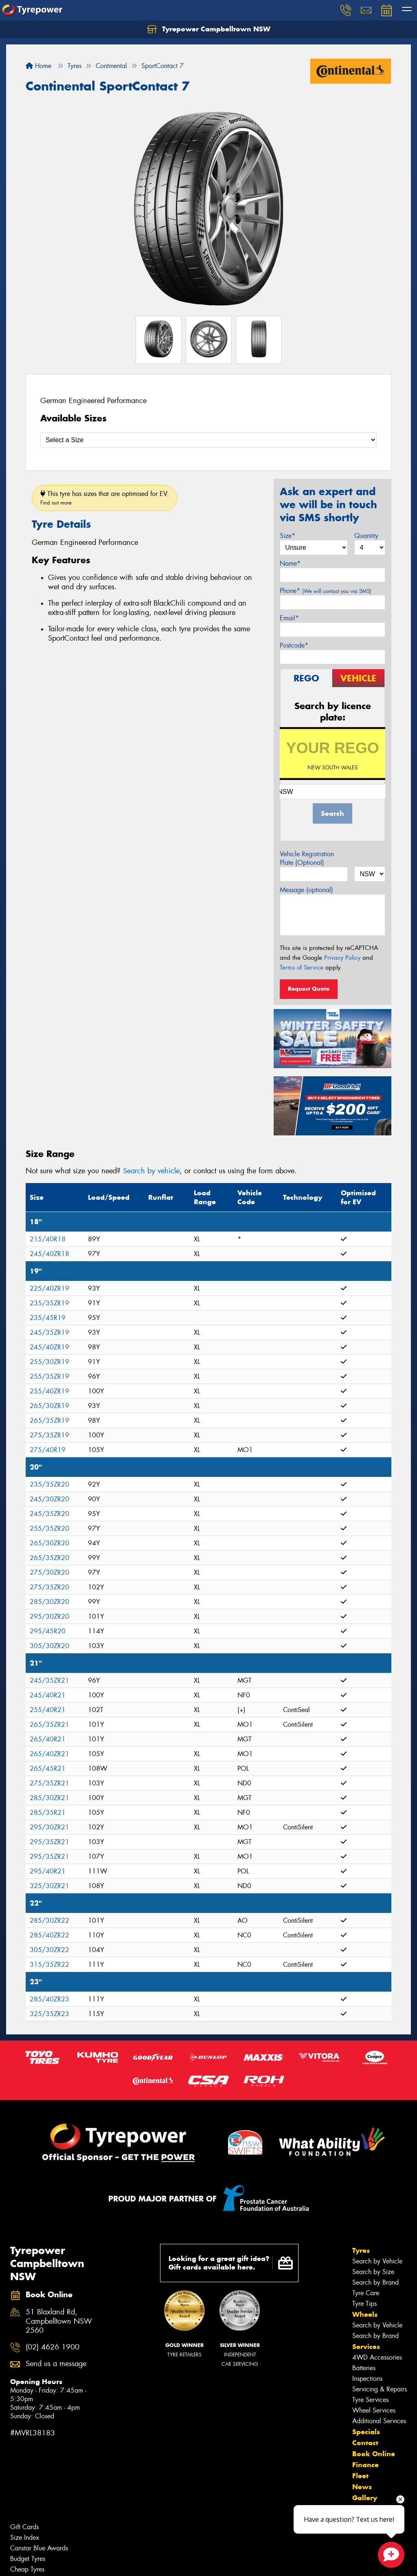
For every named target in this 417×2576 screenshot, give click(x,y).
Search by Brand (375, 2282)
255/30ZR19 (49, 1361)
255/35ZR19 (49, 1376)
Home (38, 66)
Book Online (373, 2453)
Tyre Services (370, 2399)
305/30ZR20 (49, 1646)
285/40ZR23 (49, 1999)
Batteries (363, 2368)
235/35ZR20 (49, 1484)
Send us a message (56, 2364)
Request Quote (308, 988)
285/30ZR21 (49, 1798)
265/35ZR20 (49, 1558)
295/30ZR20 (49, 1616)
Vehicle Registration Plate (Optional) (307, 858)
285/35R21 (48, 1812)
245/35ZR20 (49, 1513)
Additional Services (379, 2421)
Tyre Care (365, 2293)
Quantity (366, 535)
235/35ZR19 (49, 1303)
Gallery (364, 2497)
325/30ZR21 (49, 1886)
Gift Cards (24, 2527)
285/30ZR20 (49, 1602)
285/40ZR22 (49, 1935)
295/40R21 (48, 1871)
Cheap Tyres (27, 2569)
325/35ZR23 (49, 2014)
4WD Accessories (377, 2357)
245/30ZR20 (49, 1499)
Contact (365, 2442)
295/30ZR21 (49, 1827)
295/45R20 (48, 1631)
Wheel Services (373, 2410)
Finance (365, 2464)
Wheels (364, 2314)
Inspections (367, 2378)
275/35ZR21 (49, 1783)
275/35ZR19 (49, 1435)
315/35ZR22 (49, 1964)
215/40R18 (48, 1239)
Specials (366, 2431)
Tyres (361, 2250)
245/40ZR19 (49, 1347)
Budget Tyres (27, 2558)
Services (366, 2346)
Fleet (360, 2475)
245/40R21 (48, 1695)
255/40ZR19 (49, 1391)
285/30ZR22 (49, 1920)
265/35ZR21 (49, 1724)
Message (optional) (306, 890)
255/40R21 (48, 1710)
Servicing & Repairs (379, 2389)
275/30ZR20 (49, 1572)
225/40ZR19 (49, 1288)
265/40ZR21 (49, 1754)
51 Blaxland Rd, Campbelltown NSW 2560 (59, 2321)
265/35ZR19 (49, 1420)
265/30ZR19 (49, 1405)
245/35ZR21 (49, 1680)
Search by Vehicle (377, 2261)
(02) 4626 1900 (52, 2347)
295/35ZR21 (49, 1842)
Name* (290, 563)
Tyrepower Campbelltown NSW (208, 29)
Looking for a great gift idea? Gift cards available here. (231, 2263)
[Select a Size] (208, 439)
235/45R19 (48, 1317)
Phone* (325, 590)
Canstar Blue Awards (39, 2548)
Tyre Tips (364, 2303)
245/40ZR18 (49, 1253)
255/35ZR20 (49, 1528)
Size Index (24, 2537)
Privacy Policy (342, 958)
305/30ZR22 (49, 1950)
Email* (289, 618)
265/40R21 (48, 1739)
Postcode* (294, 645)
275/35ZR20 (49, 1587)
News (362, 2486)
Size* (287, 535)
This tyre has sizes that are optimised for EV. (104, 497)
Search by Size (373, 2271)
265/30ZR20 (49, 1543)
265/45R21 (48, 1768)
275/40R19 (48, 1450)
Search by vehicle (151, 1171)
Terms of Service (301, 967)
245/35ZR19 (49, 1332)
